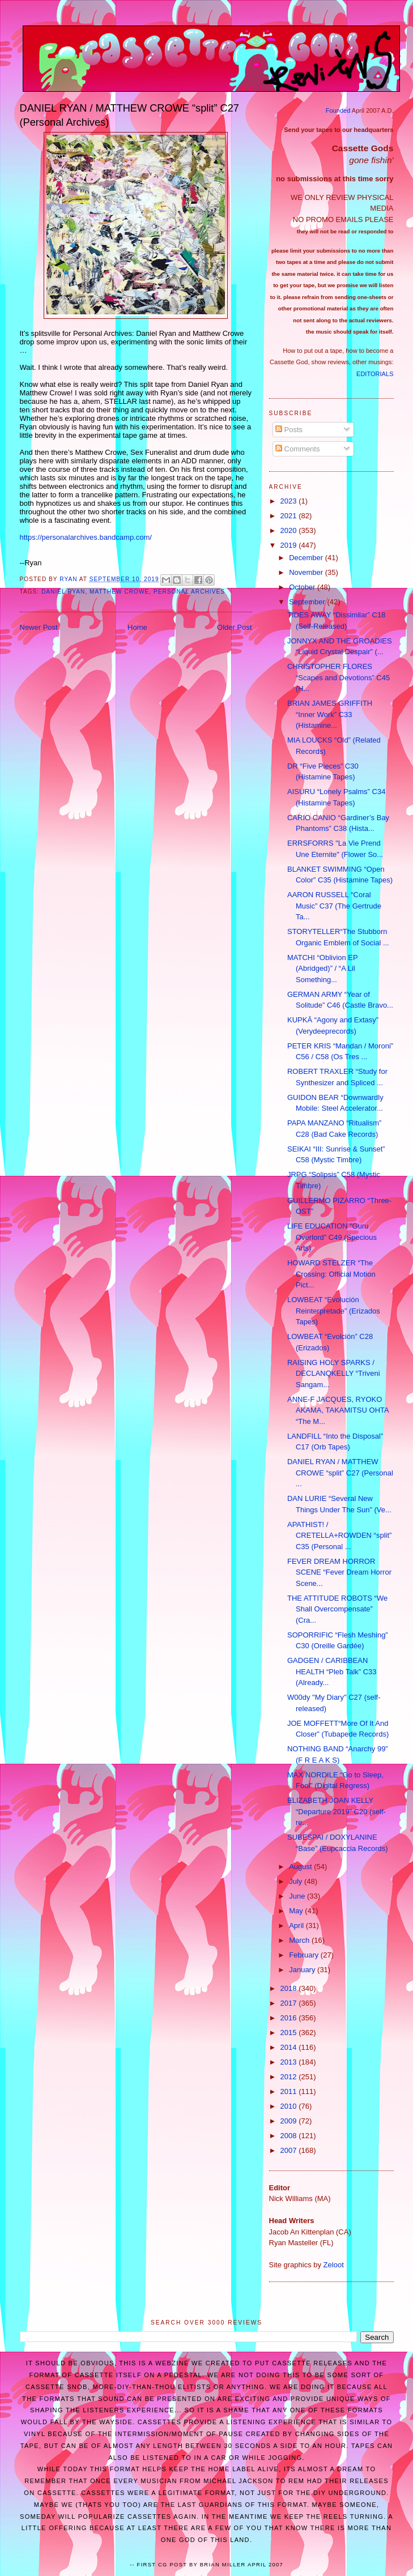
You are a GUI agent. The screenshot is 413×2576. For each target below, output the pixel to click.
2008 (289, 2135)
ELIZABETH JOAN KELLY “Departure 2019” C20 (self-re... (336, 1811)
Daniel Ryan (63, 591)
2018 (289, 1988)
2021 (289, 515)
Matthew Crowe (119, 591)
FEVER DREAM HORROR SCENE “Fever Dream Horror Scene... (339, 1572)
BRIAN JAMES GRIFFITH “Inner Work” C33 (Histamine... (329, 714)
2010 (289, 2106)
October (303, 587)
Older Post (234, 627)
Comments (297, 449)
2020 (289, 530)
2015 (289, 2032)
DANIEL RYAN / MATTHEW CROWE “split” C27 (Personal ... (340, 1472)
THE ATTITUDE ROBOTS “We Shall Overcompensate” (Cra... (337, 1609)
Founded (338, 110)
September (308, 602)
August (301, 1866)
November (307, 572)
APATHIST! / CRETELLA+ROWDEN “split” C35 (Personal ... (339, 1535)
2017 (289, 2003)
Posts (289, 429)
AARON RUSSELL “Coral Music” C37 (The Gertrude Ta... (334, 905)
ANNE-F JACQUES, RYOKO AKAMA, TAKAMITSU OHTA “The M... (338, 1410)
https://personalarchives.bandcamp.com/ (86, 537)
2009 (289, 2121)
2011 (289, 2091)
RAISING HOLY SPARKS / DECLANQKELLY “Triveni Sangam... (333, 1373)
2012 (289, 2076)
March (300, 1940)
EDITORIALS (374, 373)
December (307, 557)
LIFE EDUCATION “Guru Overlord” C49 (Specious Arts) (332, 1237)
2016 (289, 2018)
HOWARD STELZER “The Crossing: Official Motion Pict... (331, 1274)
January (303, 1969)
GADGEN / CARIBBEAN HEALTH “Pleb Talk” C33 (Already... (332, 1671)
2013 (289, 2062)
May (297, 1911)
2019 (289, 545)
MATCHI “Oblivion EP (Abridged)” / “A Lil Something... (322, 968)
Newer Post (39, 627)
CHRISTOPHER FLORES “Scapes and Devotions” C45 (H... (338, 677)
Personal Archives (189, 591)
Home (137, 627)
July (296, 1881)
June (298, 1896)
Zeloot (333, 2265)
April (297, 1925)
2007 (289, 2150)
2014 (289, 2047)
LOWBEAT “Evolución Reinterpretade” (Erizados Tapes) (333, 1310)
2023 (289, 501)
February (305, 1955)
